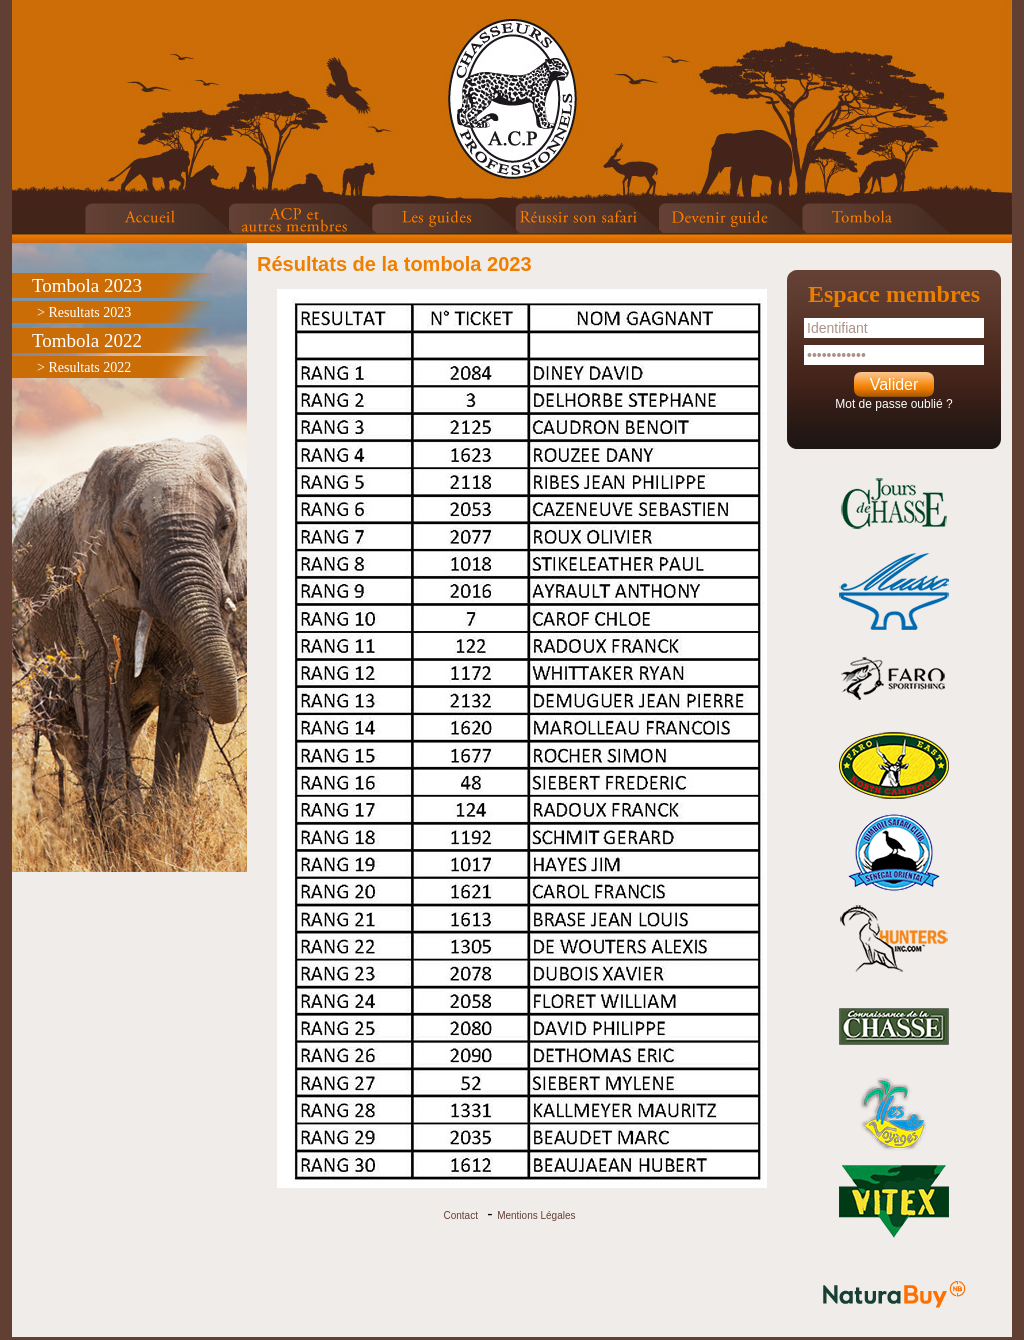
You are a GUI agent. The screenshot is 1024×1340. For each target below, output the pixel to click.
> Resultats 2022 (84, 367)
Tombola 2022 (87, 340)
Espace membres (894, 294)
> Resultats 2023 (84, 312)
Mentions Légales (536, 1215)
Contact (460, 1215)
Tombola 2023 (87, 285)
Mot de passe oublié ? (893, 404)
